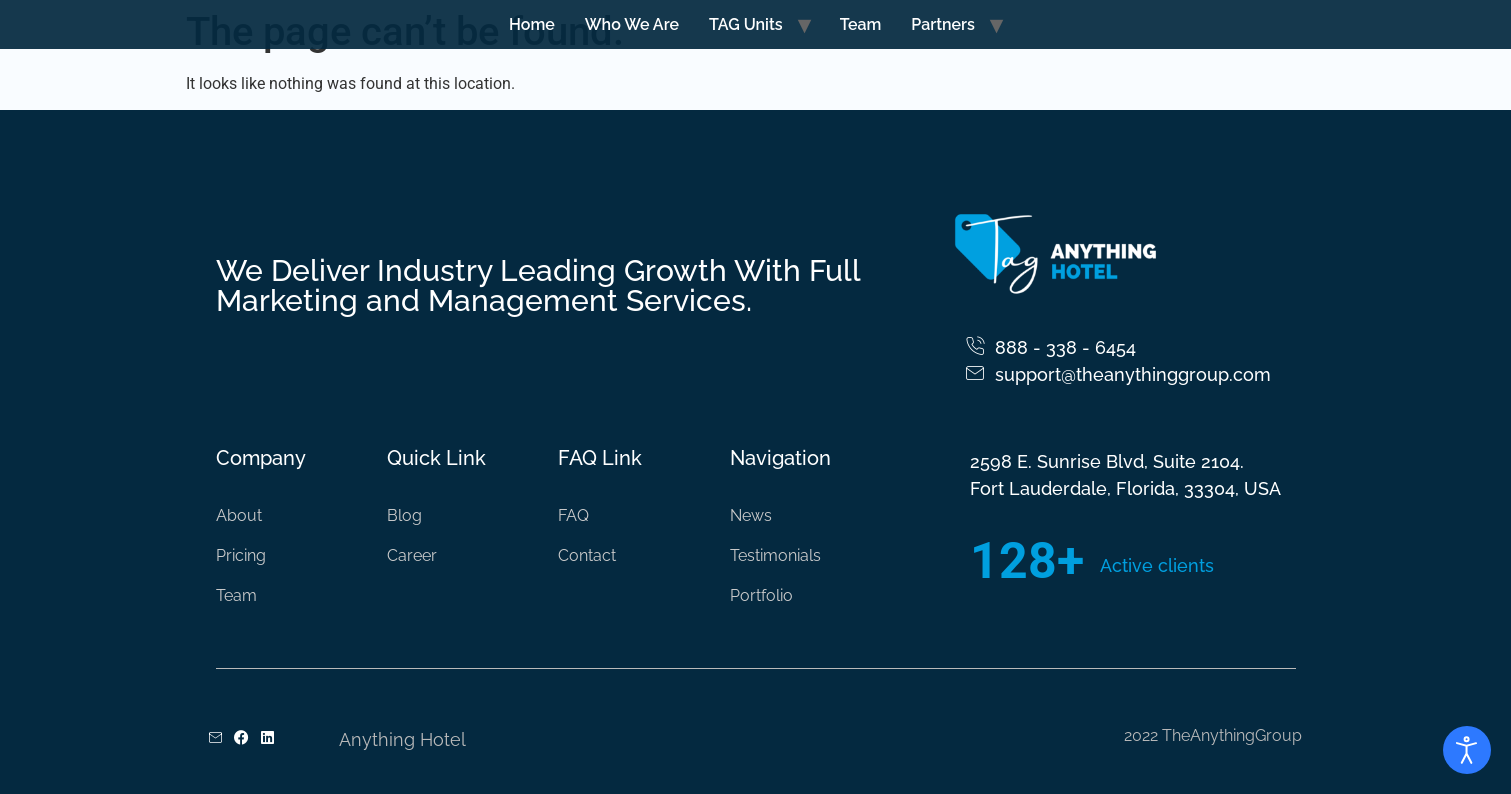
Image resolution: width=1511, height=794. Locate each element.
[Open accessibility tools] (1467, 750)
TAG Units (746, 24)
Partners (943, 24)
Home (532, 24)
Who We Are (632, 24)
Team (861, 24)
